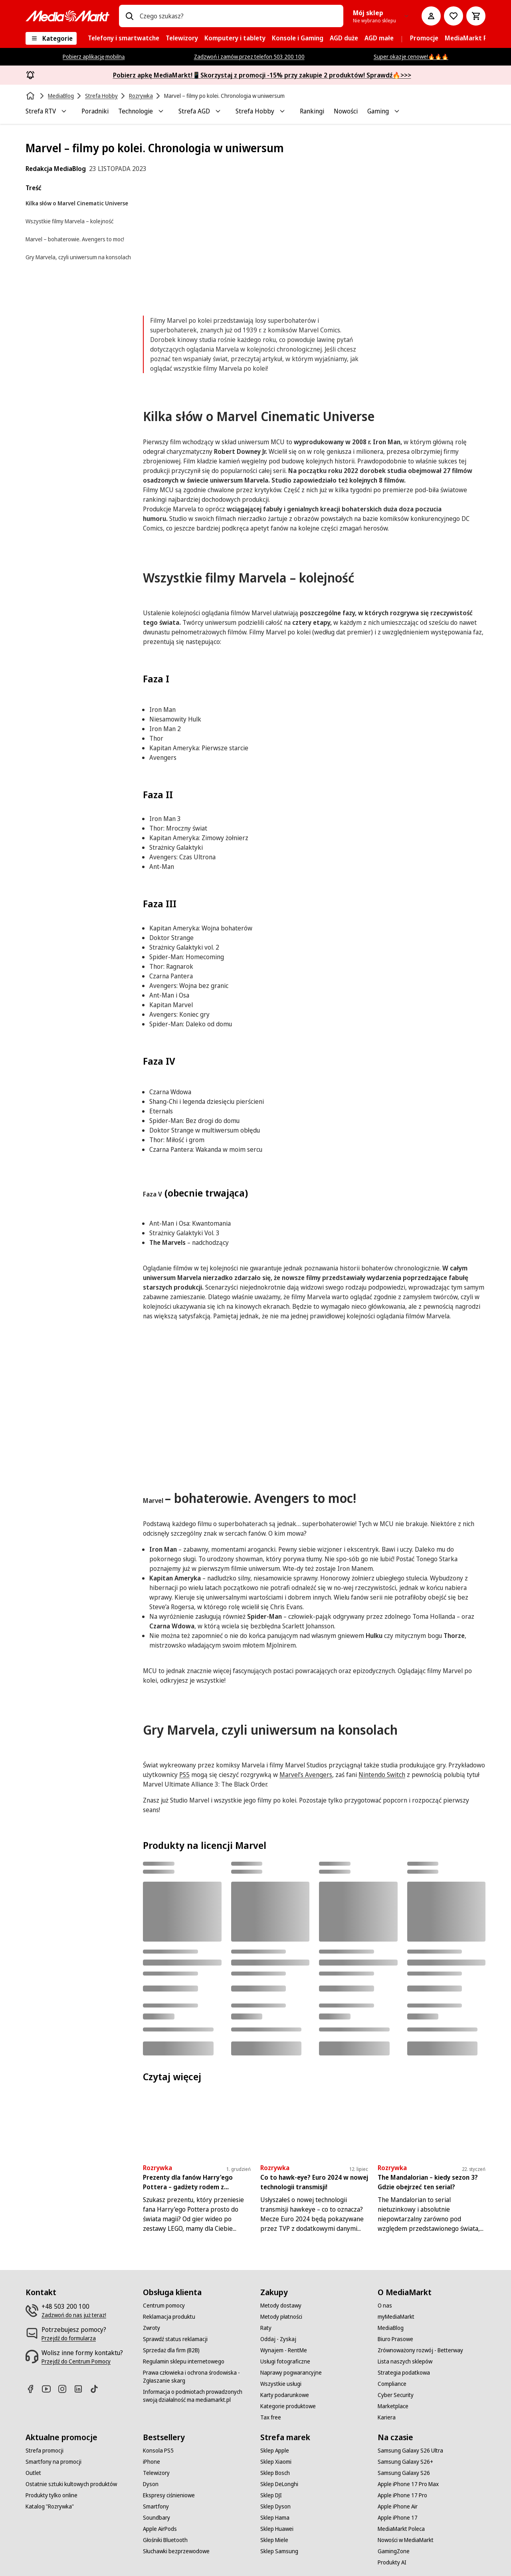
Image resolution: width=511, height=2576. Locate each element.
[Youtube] (49, 2389)
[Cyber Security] (396, 2395)
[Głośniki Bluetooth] (165, 2540)
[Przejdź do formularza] (69, 2338)
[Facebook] (34, 2389)
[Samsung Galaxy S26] (404, 2473)
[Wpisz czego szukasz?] (129, 16)
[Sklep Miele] (274, 2540)
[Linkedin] (81, 2389)
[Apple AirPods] (160, 2529)
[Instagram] (65, 2389)
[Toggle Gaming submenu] (397, 111)
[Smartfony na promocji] (53, 2462)
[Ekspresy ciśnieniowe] (169, 2495)
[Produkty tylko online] (51, 2495)
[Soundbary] (156, 2518)
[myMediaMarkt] (396, 2317)
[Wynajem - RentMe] (283, 2350)
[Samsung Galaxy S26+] (405, 2462)
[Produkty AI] (392, 2562)
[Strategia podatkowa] (404, 2373)
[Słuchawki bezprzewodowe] (176, 2551)
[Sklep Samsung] (279, 2551)
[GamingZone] (394, 2551)
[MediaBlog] (391, 2328)
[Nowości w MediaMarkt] (406, 2540)
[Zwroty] (151, 2328)
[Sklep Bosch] (275, 2473)
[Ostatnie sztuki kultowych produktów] (71, 2484)
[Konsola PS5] (158, 2451)
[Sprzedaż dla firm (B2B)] (171, 2350)
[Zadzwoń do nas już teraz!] (74, 2315)
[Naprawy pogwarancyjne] (291, 2373)
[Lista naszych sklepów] (405, 2361)
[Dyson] (150, 2484)
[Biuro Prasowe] (395, 2339)
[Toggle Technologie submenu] (161, 111)
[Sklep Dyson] (275, 2506)
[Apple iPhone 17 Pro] (402, 2495)
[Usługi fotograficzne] (285, 2361)
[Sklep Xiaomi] (275, 2462)
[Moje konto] (431, 16)
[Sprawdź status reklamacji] (175, 2339)
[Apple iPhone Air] (398, 2506)
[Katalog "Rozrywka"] (50, 2506)
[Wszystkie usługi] (280, 2384)
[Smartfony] (156, 2506)
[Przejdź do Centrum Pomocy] (76, 2361)
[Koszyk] (475, 16)
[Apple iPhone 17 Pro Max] (408, 2484)
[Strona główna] (31, 96)
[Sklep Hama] (274, 2518)
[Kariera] (387, 2417)
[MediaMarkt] (67, 16)
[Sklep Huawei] (276, 2529)
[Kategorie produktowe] (288, 2406)
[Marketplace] (393, 2406)
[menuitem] (123, 38)
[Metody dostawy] (280, 2306)
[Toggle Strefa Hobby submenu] (282, 111)
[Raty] (265, 2328)
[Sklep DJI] (271, 2495)
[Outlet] (33, 2473)
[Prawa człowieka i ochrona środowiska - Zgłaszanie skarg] (197, 2377)
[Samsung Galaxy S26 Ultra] (410, 2451)
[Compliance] (392, 2384)
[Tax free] (270, 2417)
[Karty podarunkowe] (284, 2395)
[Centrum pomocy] (164, 2306)
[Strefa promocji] (44, 2451)
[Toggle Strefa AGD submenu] (218, 111)
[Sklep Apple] (274, 2451)
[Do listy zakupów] (453, 16)
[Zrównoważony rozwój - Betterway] (420, 2350)
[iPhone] (151, 2462)
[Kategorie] (51, 38)
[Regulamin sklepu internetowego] (183, 2361)
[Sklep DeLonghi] (279, 2484)
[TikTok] (97, 2389)
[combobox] (238, 16)
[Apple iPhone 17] (398, 2518)
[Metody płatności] (281, 2317)
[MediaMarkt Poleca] (401, 2529)
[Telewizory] (156, 2473)
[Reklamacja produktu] (169, 2317)
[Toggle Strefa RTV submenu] (64, 111)
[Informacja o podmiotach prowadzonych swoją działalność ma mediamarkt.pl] (197, 2396)
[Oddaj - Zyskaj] (278, 2339)
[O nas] (385, 2306)
